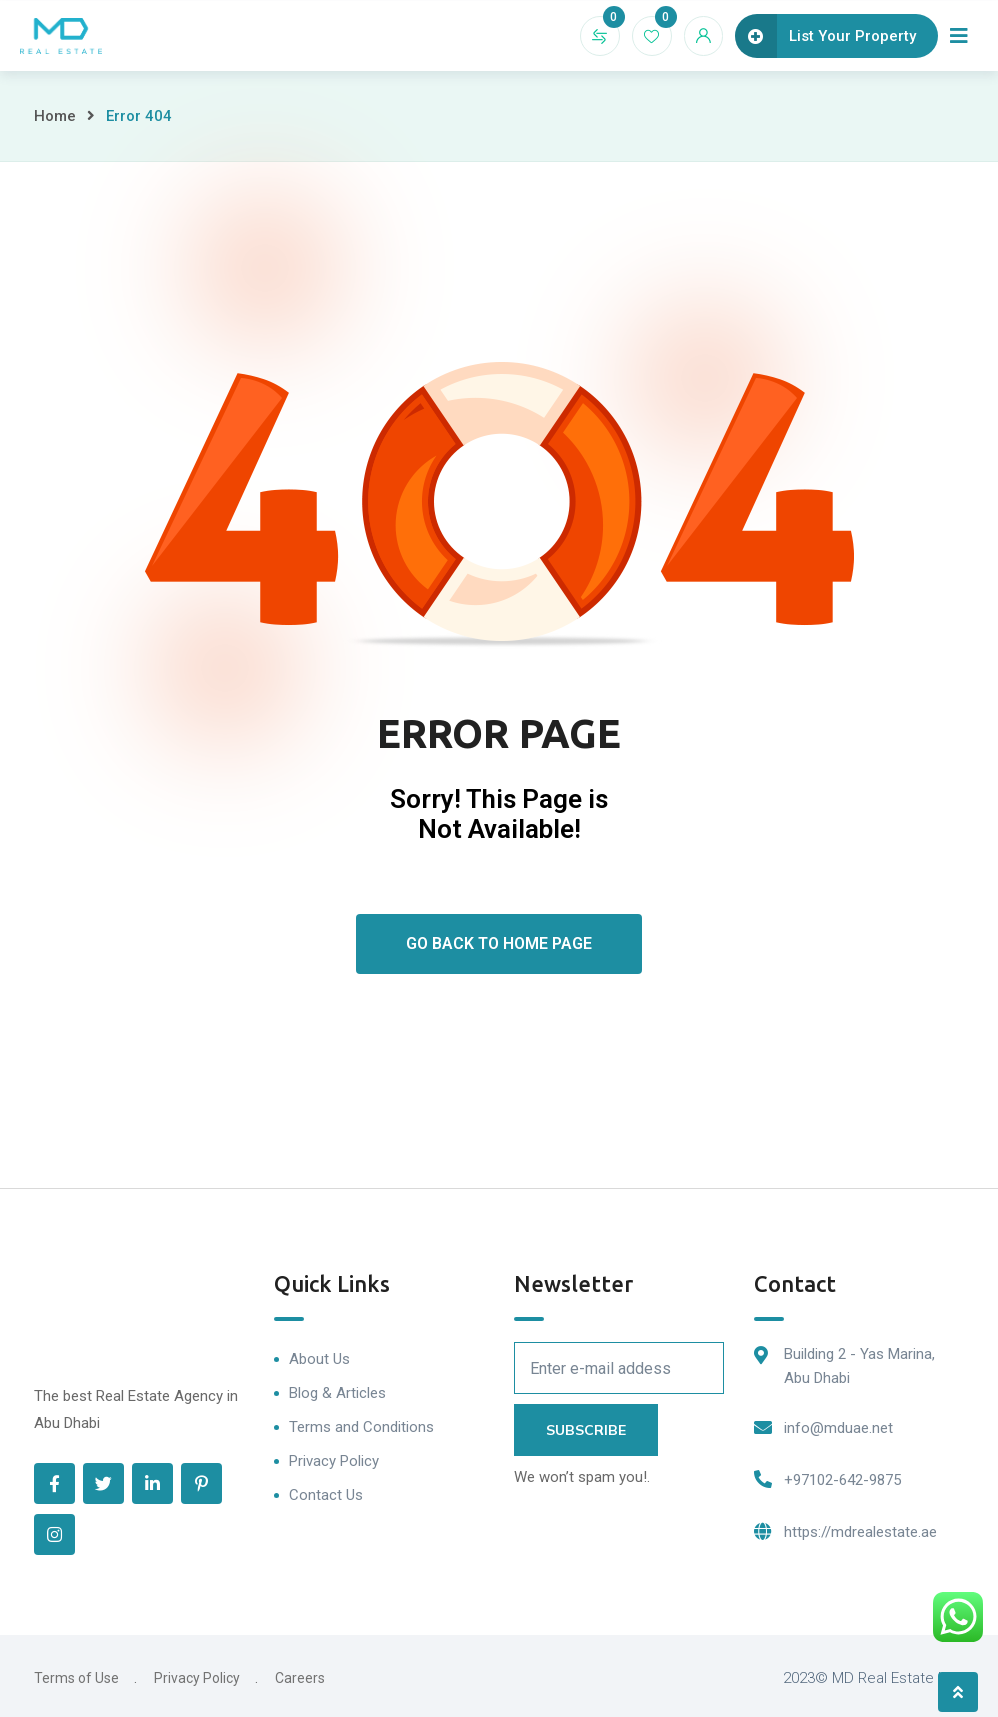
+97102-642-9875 (842, 1480)
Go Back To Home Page (499, 943)
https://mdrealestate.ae (860, 1532)
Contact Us (326, 1495)
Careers (300, 1678)
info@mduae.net (838, 1428)
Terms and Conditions (361, 1427)
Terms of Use (76, 1678)
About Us (319, 1359)
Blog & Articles (337, 1393)
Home (55, 116)
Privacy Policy (334, 1461)
